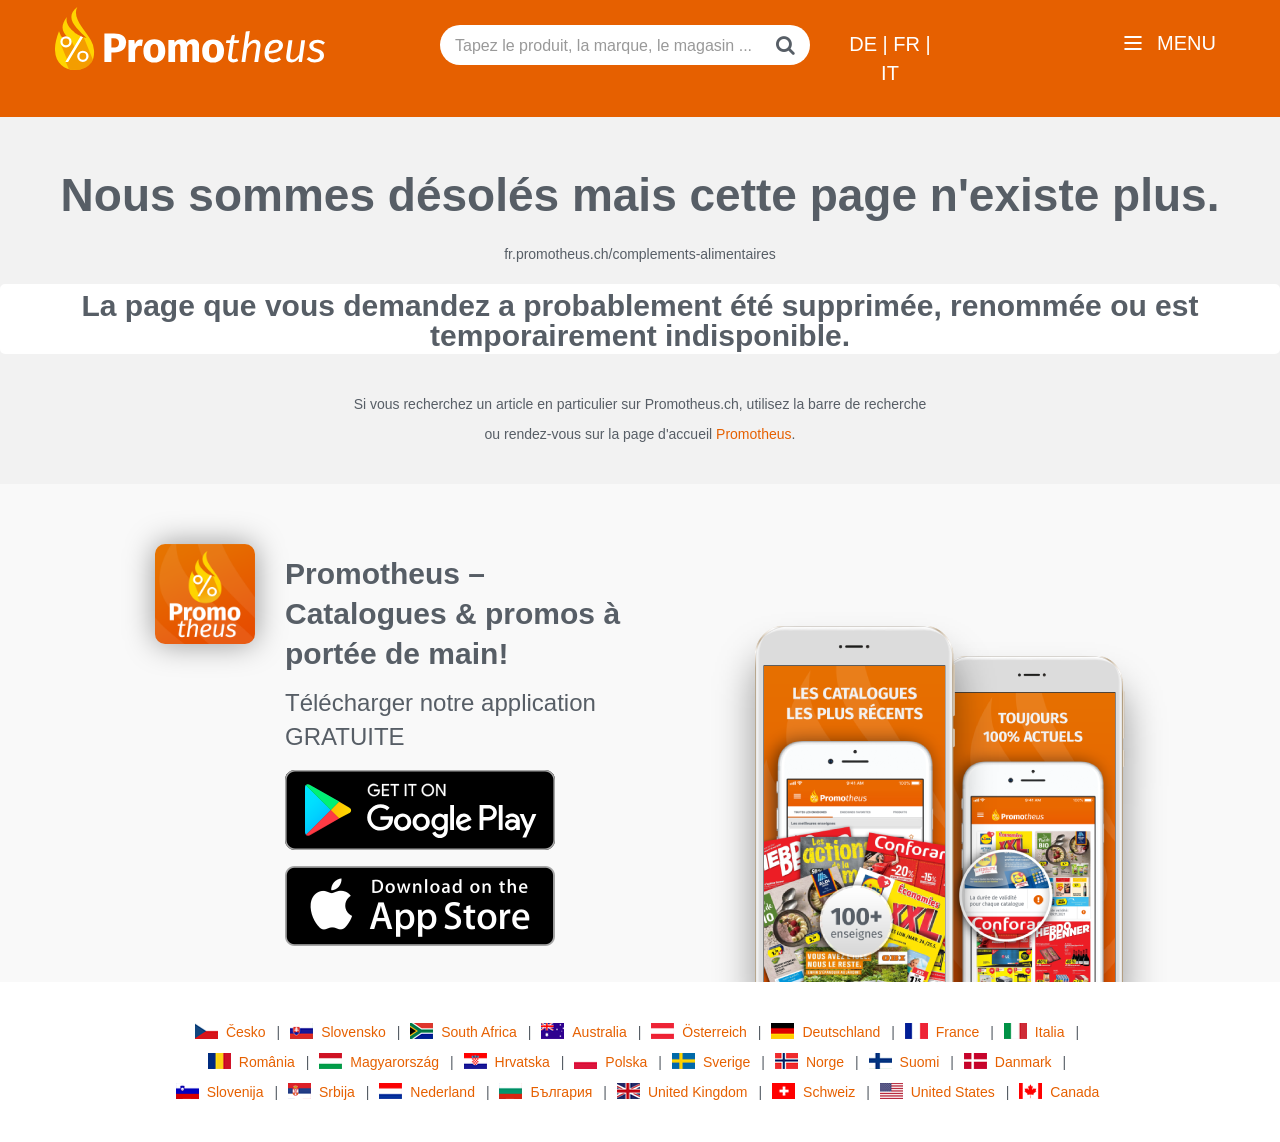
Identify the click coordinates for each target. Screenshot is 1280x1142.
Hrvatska (507, 1061)
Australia (583, 1031)
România (251, 1061)
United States (937, 1091)
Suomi (904, 1061)
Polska (610, 1061)
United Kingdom (682, 1091)
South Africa (463, 1031)
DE (865, 44)
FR (909, 44)
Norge (809, 1061)
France (942, 1031)
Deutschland (825, 1031)
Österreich (699, 1031)
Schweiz (813, 1091)
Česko (230, 1031)
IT (890, 73)
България (545, 1091)
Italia (1034, 1031)
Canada (1059, 1091)
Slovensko (338, 1031)
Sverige (711, 1061)
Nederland (427, 1091)
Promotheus (753, 434)
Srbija (321, 1091)
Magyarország (379, 1061)
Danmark (1008, 1061)
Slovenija (220, 1091)
